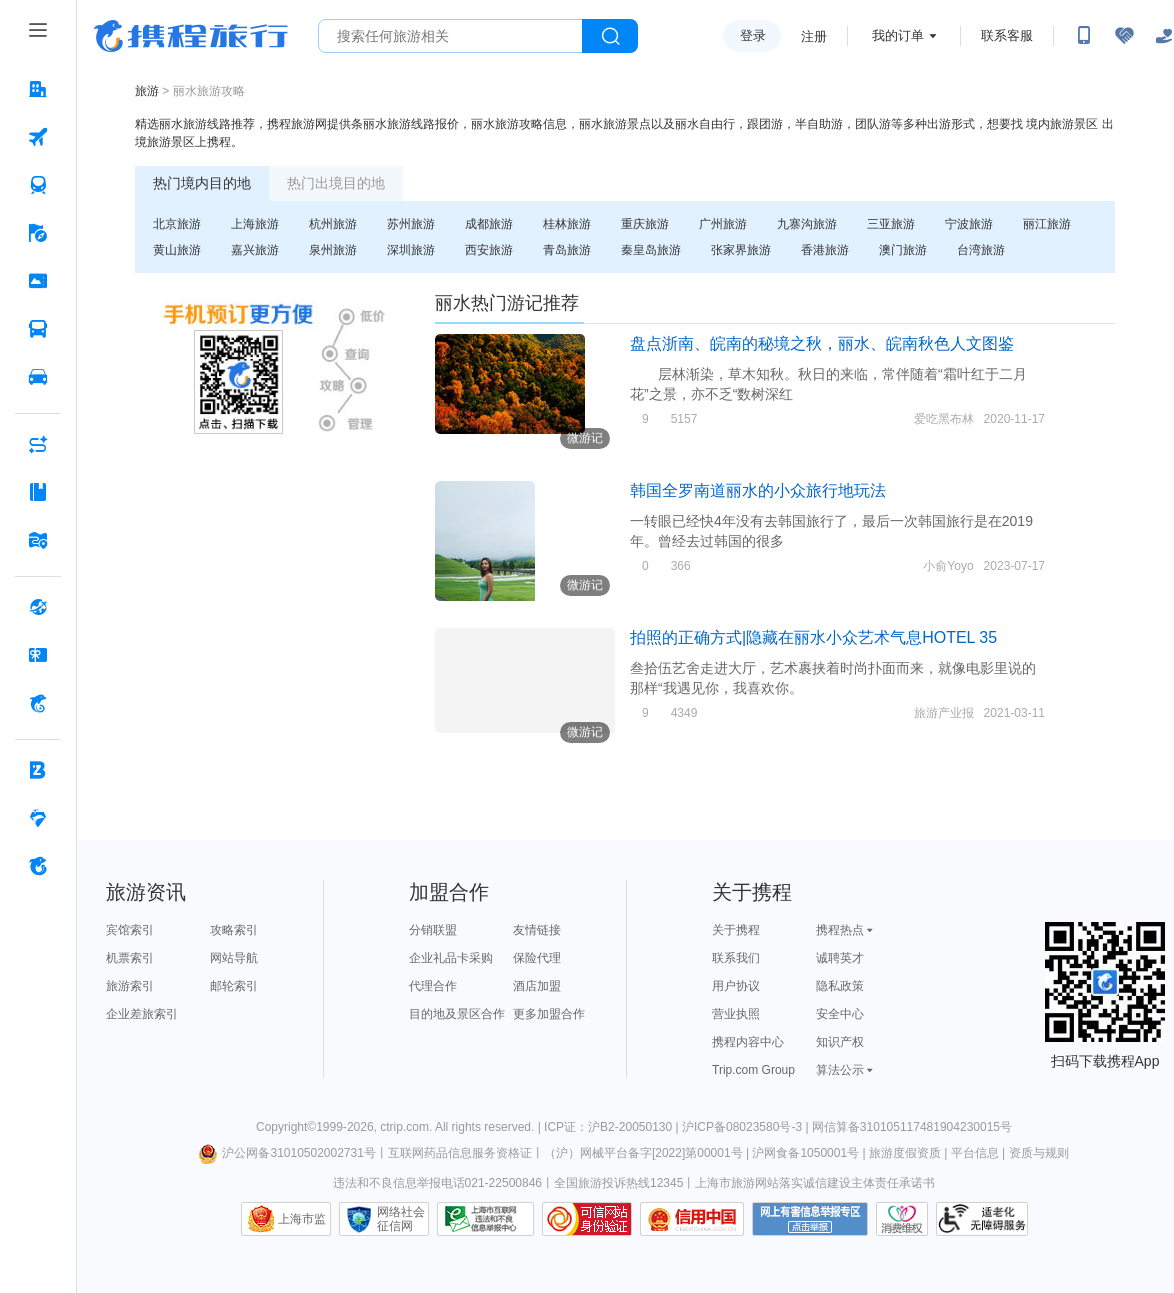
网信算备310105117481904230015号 (912, 1127)
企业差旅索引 (142, 1014)
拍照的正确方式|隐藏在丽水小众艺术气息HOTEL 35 (813, 637)
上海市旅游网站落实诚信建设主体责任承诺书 (815, 1183)
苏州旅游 (411, 224)
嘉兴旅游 (255, 250)
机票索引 (130, 958)
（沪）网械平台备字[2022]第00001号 (643, 1153)
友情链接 (537, 930)
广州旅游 (723, 224)
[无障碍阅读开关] (1124, 36)
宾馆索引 (130, 930)
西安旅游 (489, 250)
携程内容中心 (748, 1042)
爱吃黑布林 (944, 419)
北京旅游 (177, 224)
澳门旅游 (903, 250)
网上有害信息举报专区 (810, 1219)
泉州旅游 (333, 250)
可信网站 (587, 1219)
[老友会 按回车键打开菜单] (38, 818)
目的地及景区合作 (457, 1014)
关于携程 (736, 930)
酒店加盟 (537, 986)
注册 (814, 36)
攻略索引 (234, 930)
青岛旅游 (567, 250)
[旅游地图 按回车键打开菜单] (38, 540)
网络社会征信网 (401, 1219)
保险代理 (537, 958)
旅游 (147, 91)
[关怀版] (1164, 36)
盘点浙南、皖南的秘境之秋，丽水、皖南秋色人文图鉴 (822, 343)
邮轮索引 (234, 986)
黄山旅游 (177, 250)
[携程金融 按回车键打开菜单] (38, 703)
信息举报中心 (485, 1219)
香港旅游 (825, 250)
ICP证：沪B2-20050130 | (613, 1127)
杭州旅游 (333, 224)
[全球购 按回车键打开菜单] (38, 607)
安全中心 (840, 1014)
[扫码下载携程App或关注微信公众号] (1084, 36)
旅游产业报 (944, 713)
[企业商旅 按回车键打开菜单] (38, 770)
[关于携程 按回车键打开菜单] (38, 866)
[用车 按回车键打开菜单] (38, 377)
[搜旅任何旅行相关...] (450, 36)
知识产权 (840, 1042)
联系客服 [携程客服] (1007, 35)
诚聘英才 (840, 958)
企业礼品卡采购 (451, 958)
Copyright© (286, 1127)
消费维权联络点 (902, 1219)
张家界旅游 (741, 250)
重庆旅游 (645, 224)
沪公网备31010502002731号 (287, 1153)
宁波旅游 (969, 224)
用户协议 (736, 986)
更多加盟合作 (549, 1014)
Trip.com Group (753, 1070)
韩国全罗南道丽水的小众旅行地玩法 (758, 490)
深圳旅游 (411, 250)
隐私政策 (840, 986)
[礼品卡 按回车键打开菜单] (38, 655)
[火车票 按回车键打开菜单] (38, 185)
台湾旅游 (981, 250)
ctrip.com (404, 1127)
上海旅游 (255, 224)
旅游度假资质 (905, 1153)
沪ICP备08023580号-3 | (747, 1127)
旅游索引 (130, 986)
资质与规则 (1039, 1153)
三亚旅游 (891, 224)
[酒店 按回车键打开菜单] (38, 89)
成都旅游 (489, 224)
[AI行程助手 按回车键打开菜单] (38, 444)
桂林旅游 (567, 224)
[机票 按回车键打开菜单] (38, 137)
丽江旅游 (1047, 224)
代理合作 (433, 986)
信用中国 (692, 1219)
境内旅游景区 (1062, 124)
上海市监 (302, 1219)
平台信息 (975, 1153)
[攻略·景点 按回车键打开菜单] (38, 492)
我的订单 (898, 35)
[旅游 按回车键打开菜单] (38, 233)
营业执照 (736, 1014)
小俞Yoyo (948, 566)
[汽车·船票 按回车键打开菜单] (38, 329)
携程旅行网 (191, 36)
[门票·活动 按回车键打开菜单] (38, 281)
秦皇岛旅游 (651, 250)
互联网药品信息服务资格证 (460, 1153)
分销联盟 (433, 930)
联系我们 (736, 958)
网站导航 (234, 958)
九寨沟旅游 (807, 224)
